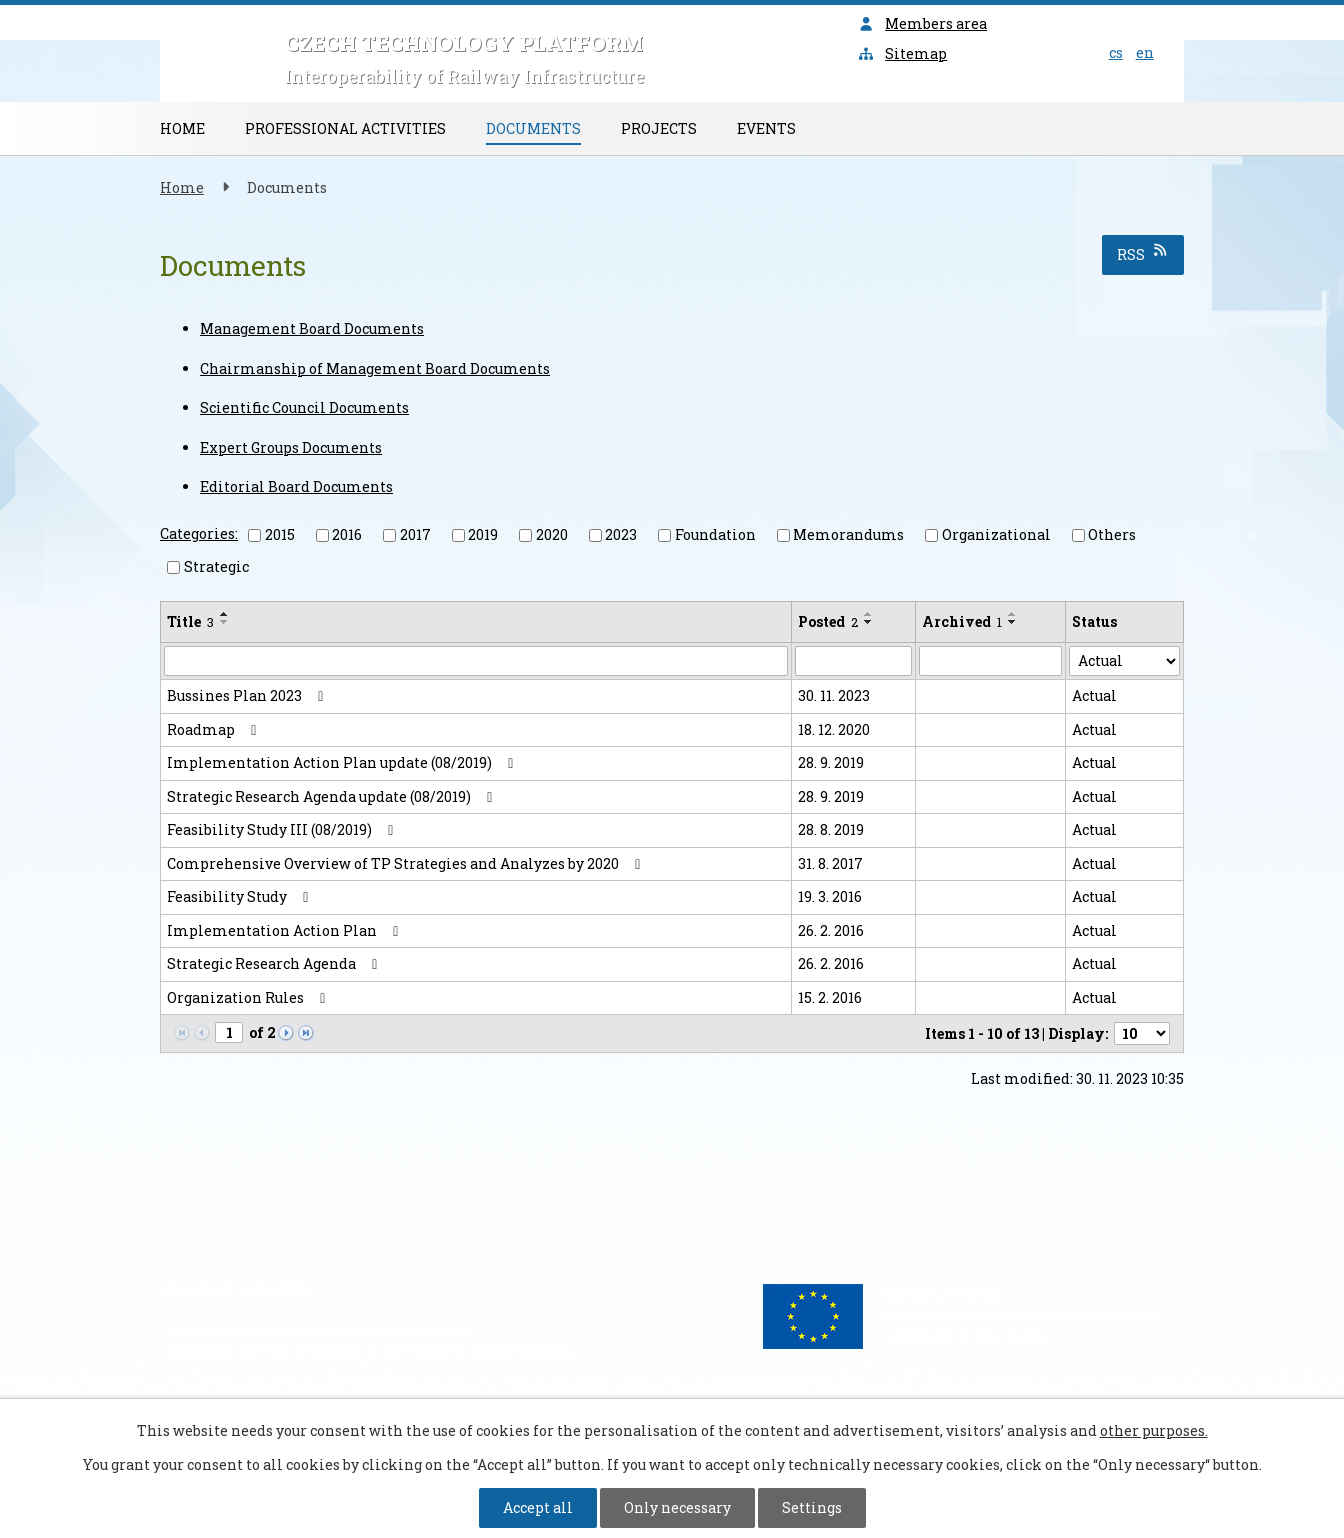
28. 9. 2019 (831, 762)
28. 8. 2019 (831, 829)
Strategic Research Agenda (275, 963)
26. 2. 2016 (831, 930)
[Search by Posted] (853, 661)
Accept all (538, 1507)
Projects (659, 128)
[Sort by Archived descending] (1013, 622)
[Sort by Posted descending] (869, 622)
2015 (280, 534)
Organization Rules (249, 997)
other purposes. (1154, 1430)
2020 (552, 534)
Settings (812, 1507)
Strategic (216, 566)
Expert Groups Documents (291, 447)
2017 (415, 534)
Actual (1094, 695)
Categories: (199, 533)
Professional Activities (345, 128)
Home (182, 128)
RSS (1143, 253)
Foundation (715, 534)
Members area (923, 23)
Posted (828, 621)
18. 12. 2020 (834, 729)
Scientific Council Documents (304, 407)
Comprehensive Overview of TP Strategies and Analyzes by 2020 (407, 863)
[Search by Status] (1124, 661)
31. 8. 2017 (830, 863)
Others (1112, 534)
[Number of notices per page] (1142, 1033)
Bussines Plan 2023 (248, 695)
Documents (533, 128)
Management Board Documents (312, 328)
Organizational (996, 534)
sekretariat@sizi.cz (1045, 1217)
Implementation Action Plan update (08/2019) (343, 762)
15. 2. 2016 (830, 997)
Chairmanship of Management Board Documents (375, 368)
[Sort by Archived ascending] (1013, 614)
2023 (621, 534)
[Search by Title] (476, 661)
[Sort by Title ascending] (225, 614)
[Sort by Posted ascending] (869, 614)
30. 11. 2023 (834, 695)
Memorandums (848, 534)
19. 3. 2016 (830, 896)
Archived (962, 621)
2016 (347, 534)
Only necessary (677, 1507)
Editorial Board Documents (296, 486)
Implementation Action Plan (286, 930)
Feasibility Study (241, 896)
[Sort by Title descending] (225, 622)
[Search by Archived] (990, 661)
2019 (483, 534)
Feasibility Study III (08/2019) (283, 829)
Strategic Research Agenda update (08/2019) (333, 796)
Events (766, 128)
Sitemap (903, 53)
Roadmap (215, 729)
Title (190, 621)
